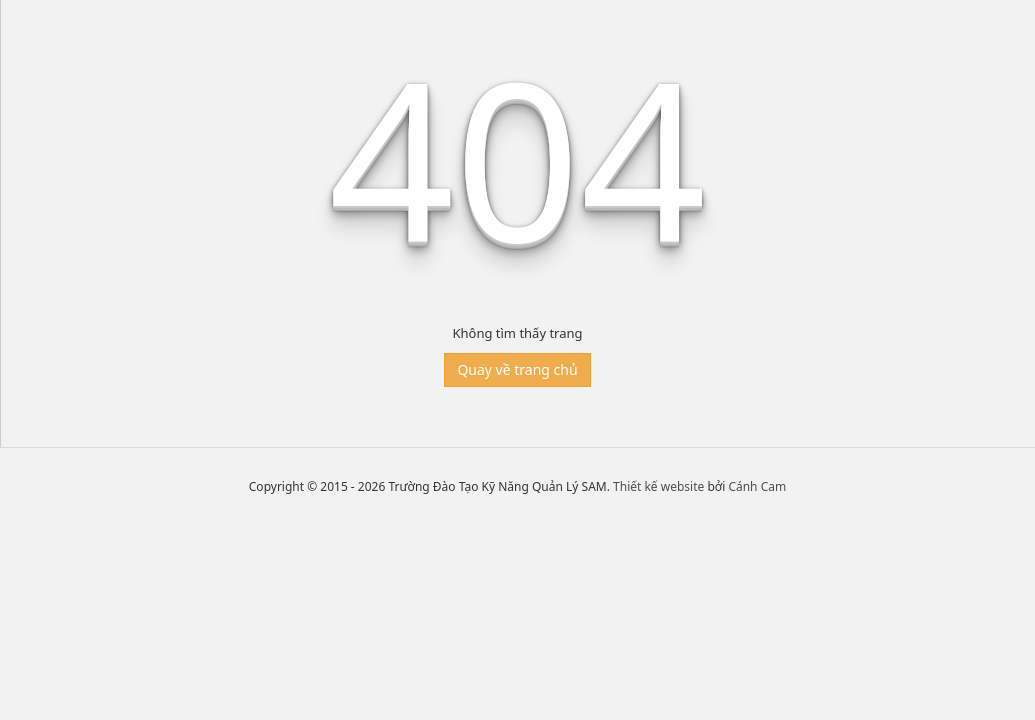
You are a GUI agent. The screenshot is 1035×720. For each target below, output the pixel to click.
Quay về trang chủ (517, 369)
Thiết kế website (658, 486)
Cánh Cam (757, 486)
